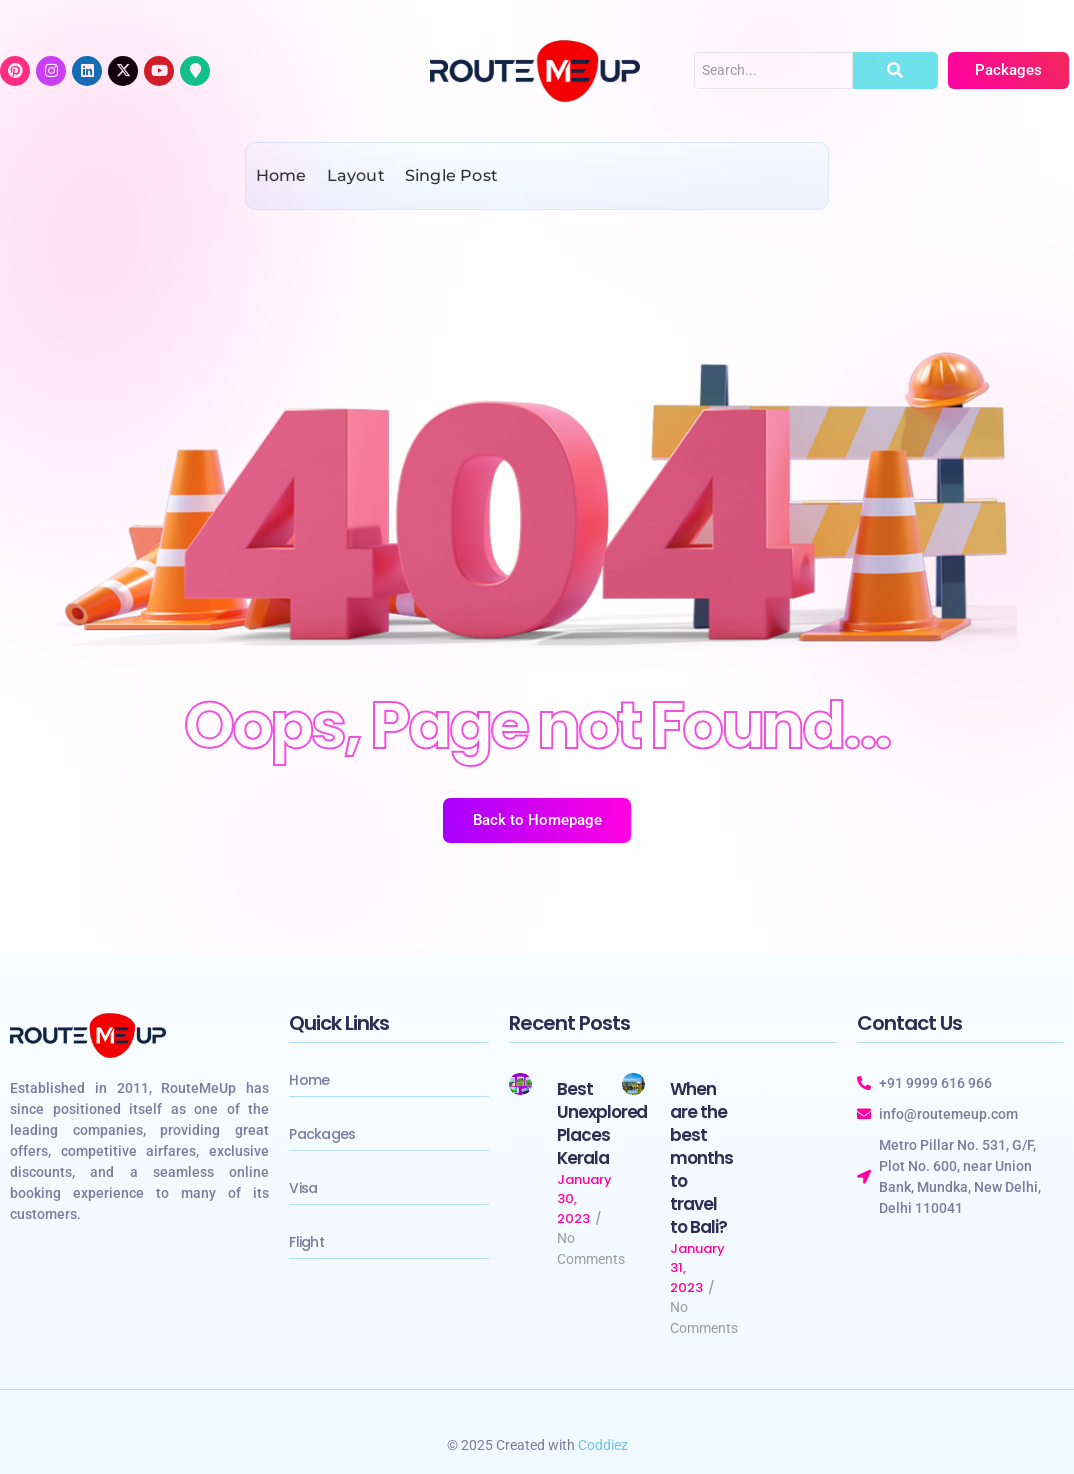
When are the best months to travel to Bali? (701, 1158)
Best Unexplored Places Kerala (602, 1124)
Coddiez (603, 1445)
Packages (322, 1134)
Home (309, 1080)
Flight (306, 1242)
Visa (303, 1188)
